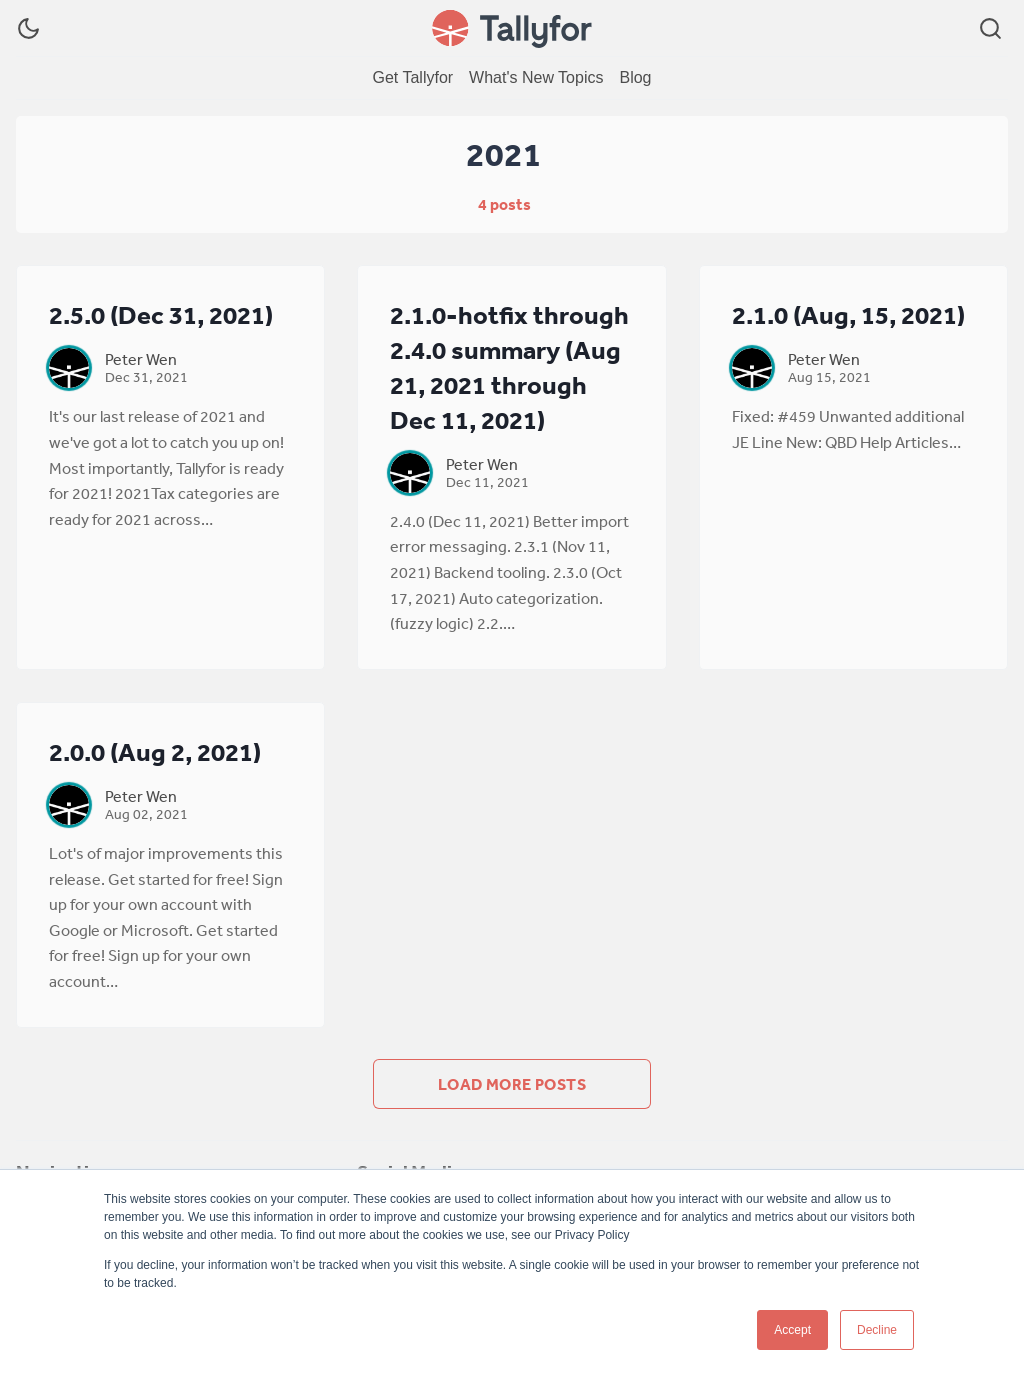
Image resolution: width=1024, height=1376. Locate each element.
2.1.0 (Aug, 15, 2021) (848, 314)
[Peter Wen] (69, 368)
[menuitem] (412, 78)
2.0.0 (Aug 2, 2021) (155, 751)
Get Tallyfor (412, 77)
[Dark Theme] (28, 28)
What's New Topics (536, 77)
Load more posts (512, 1084)
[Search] (990, 28)
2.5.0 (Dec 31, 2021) (161, 314)
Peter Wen (141, 359)
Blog (635, 77)
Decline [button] (877, 1330)
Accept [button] (792, 1330)
